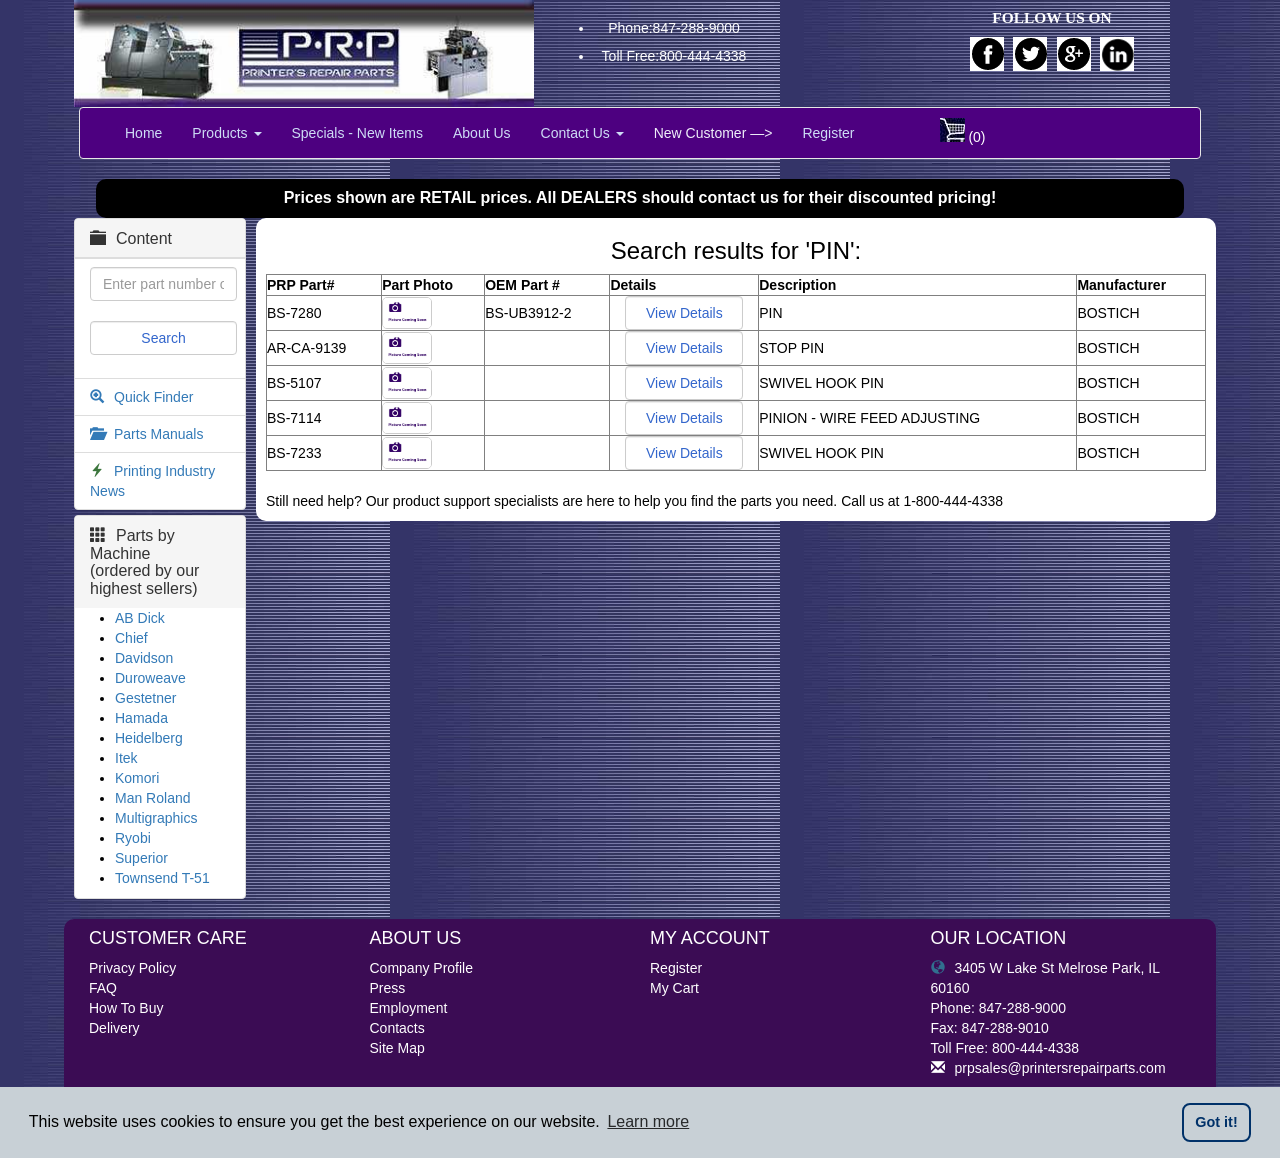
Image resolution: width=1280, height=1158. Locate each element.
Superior (141, 858)
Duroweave (150, 678)
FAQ (103, 988)
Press (388, 988)
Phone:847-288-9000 (674, 28)
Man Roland (153, 798)
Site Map (397, 1048)
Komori (137, 778)
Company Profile (422, 968)
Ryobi (133, 838)
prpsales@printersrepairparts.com (1048, 1068)
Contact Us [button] (582, 133)
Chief (131, 638)
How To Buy (126, 1008)
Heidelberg (149, 738)
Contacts (397, 1028)
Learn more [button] (648, 1121)
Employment (409, 1008)
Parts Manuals (158, 434)
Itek (126, 758)
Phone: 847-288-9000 (998, 1008)
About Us (482, 133)
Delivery (114, 1028)
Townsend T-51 (162, 878)
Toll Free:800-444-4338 (674, 56)
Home (143, 133)
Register (828, 133)
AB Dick (140, 618)
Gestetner (145, 698)
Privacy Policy (132, 968)
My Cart (674, 988)
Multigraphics (156, 818)
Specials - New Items (357, 133)
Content (131, 238)
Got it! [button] (1216, 1122)
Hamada (141, 718)
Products (226, 133)
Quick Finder (153, 397)
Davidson (144, 658)
